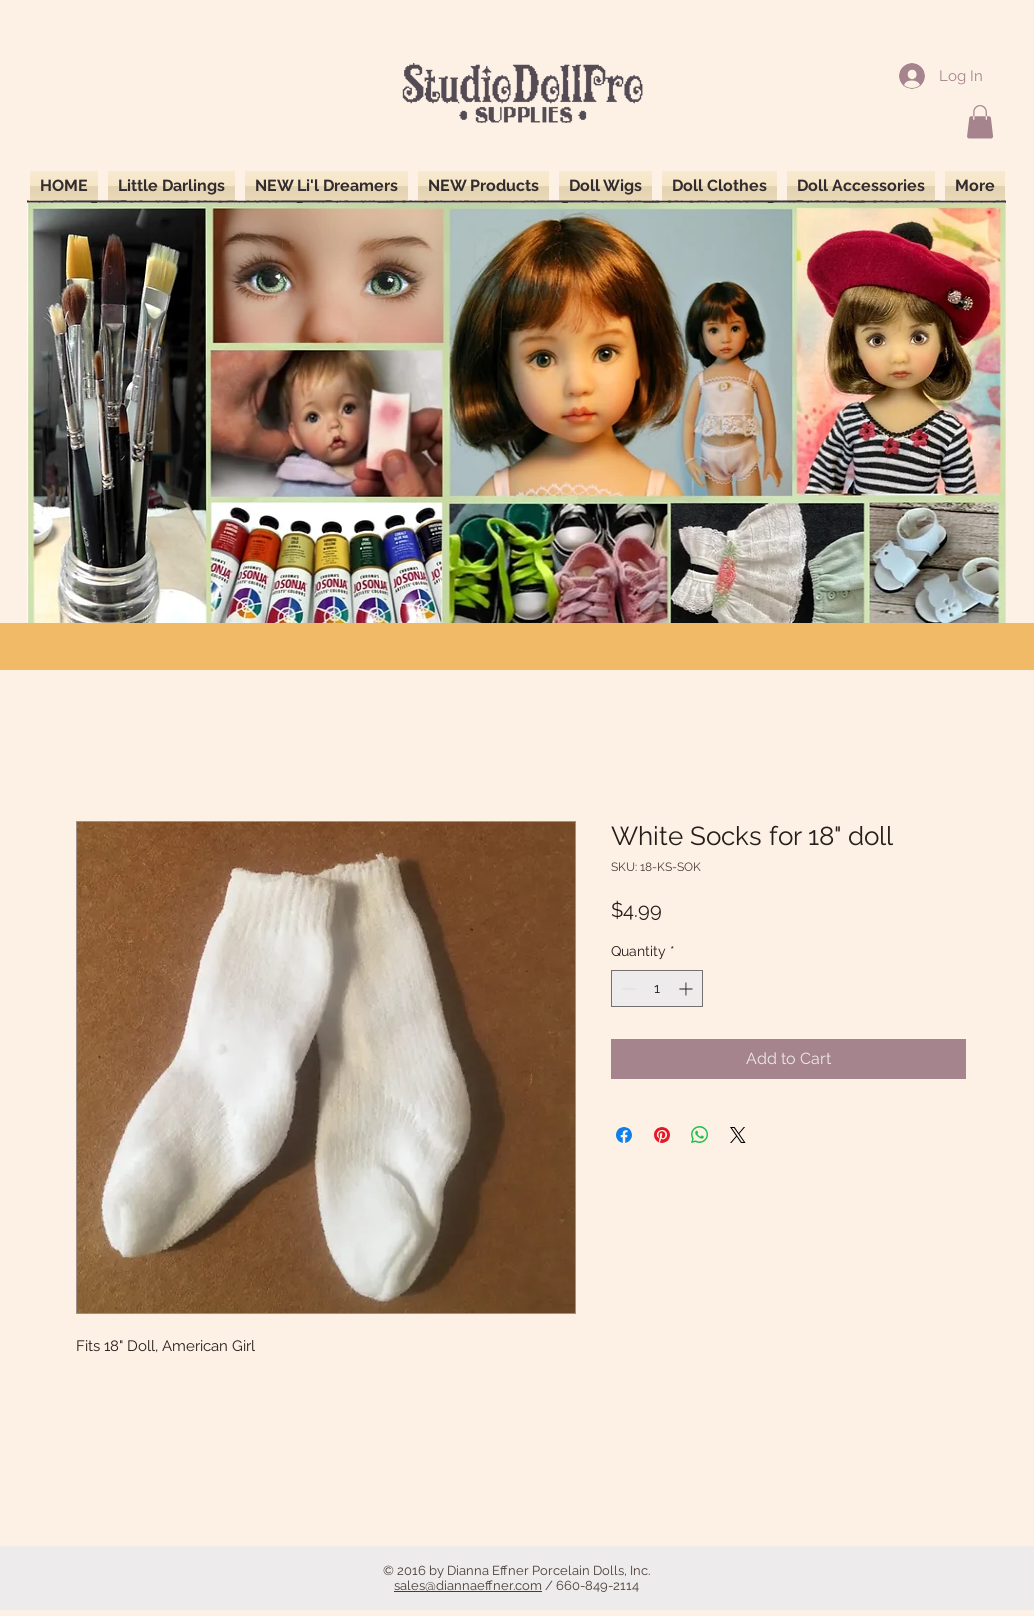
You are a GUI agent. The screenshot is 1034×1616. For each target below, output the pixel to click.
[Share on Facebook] (624, 1135)
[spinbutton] (657, 988)
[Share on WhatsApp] (700, 1135)
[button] (980, 121)
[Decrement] (626, 988)
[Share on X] (738, 1135)
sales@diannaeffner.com (468, 1585)
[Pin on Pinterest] (662, 1135)
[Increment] (687, 988)
